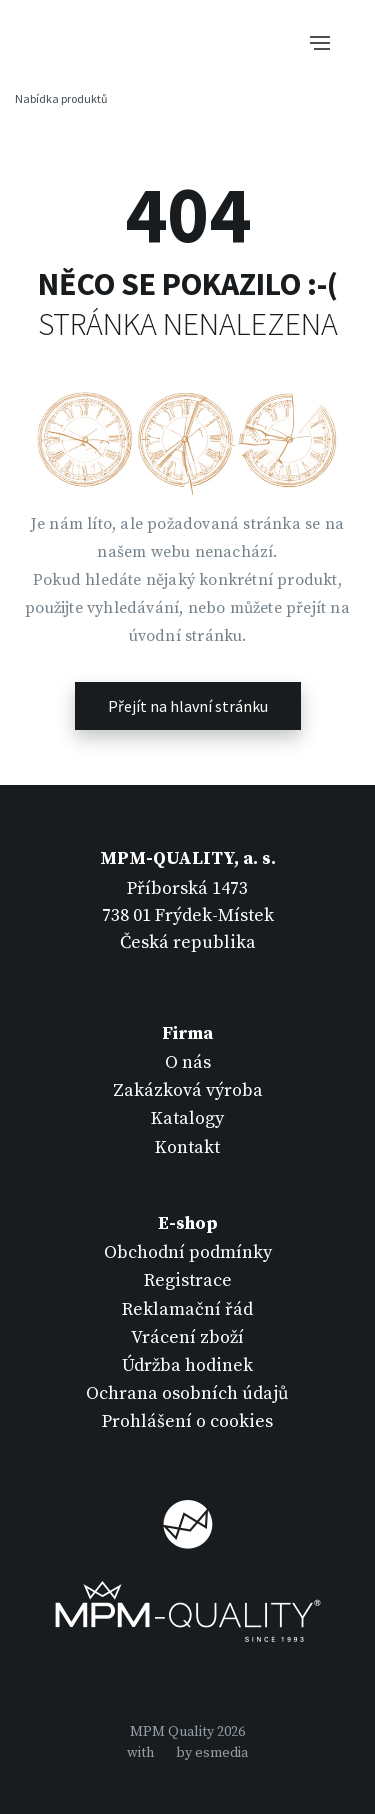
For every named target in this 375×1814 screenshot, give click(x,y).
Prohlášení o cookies (187, 1421)
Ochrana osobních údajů (187, 1393)
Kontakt (187, 1147)
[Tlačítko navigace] (320, 41)
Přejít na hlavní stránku (188, 706)
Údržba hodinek (187, 1365)
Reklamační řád (187, 1309)
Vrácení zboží (187, 1337)
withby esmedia (187, 1753)
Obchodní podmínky (188, 1252)
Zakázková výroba (188, 1090)
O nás (188, 1062)
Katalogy (187, 1118)
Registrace (188, 1280)
